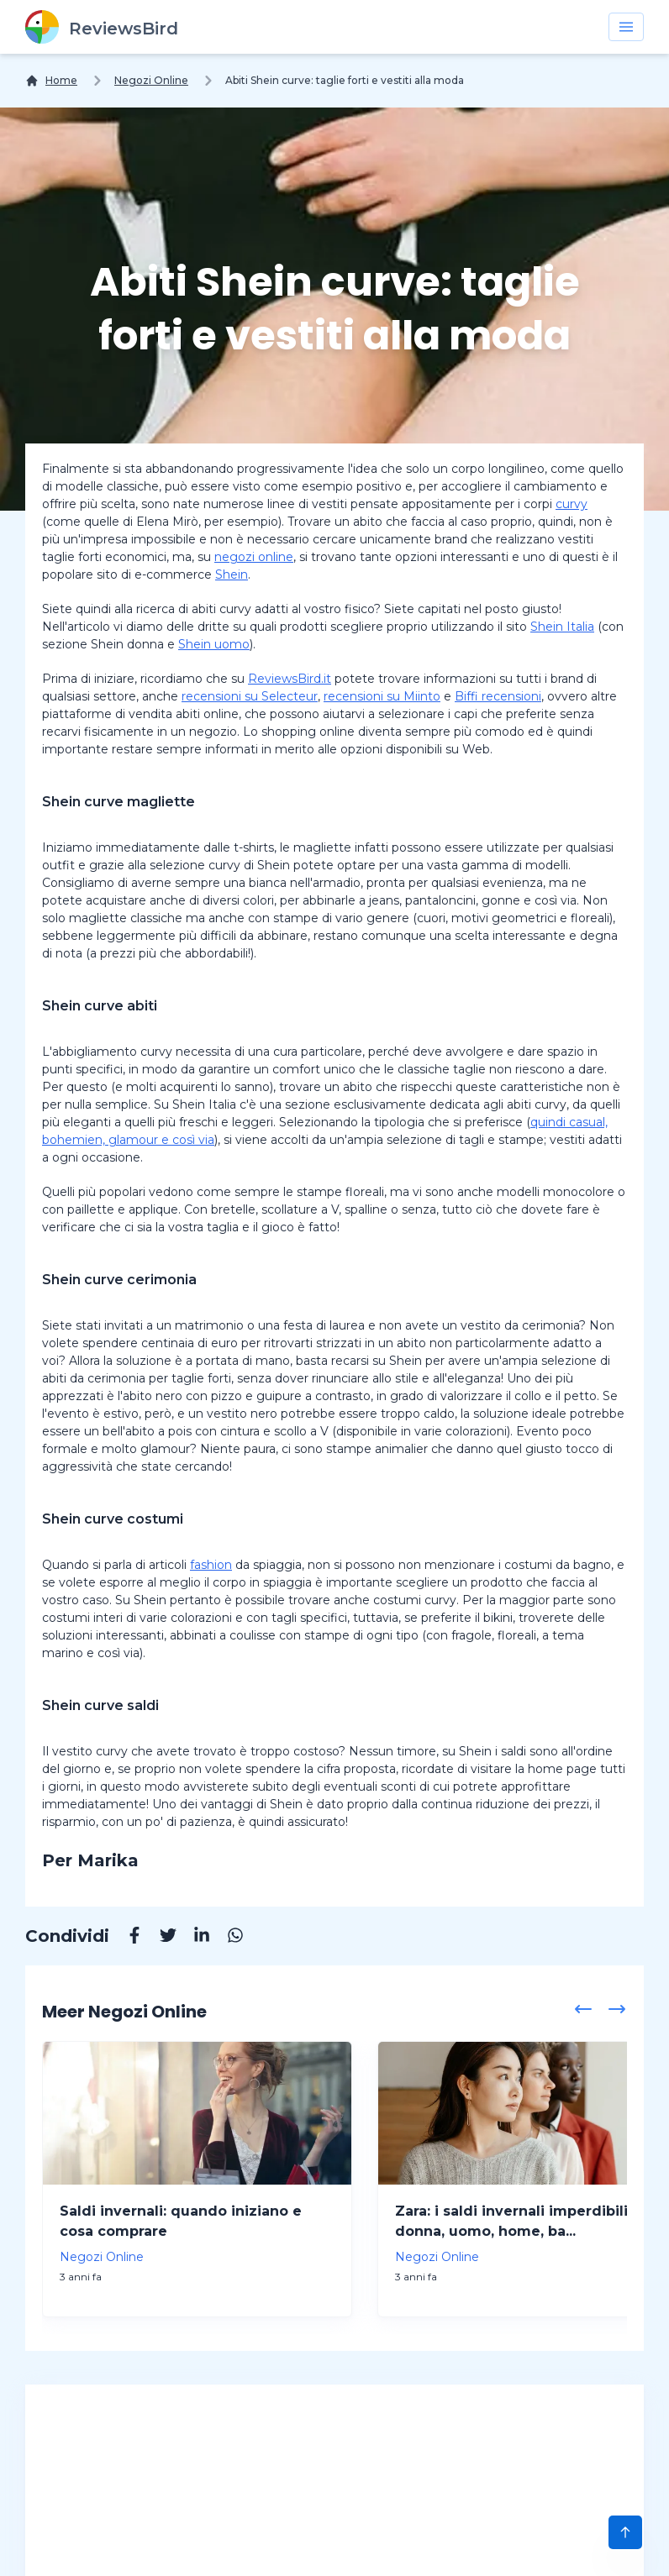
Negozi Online (151, 80)
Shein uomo (214, 644)
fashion (211, 1564)
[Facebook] (126, 1938)
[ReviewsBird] (101, 27)
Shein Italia (562, 626)
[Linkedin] (193, 1938)
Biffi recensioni (498, 696)
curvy (571, 504)
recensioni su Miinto (382, 696)
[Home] (51, 80)
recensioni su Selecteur (250, 696)
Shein (231, 574)
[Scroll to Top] (625, 2532)
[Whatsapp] (227, 1938)
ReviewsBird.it (289, 678)
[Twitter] (159, 1938)
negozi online (253, 556)
